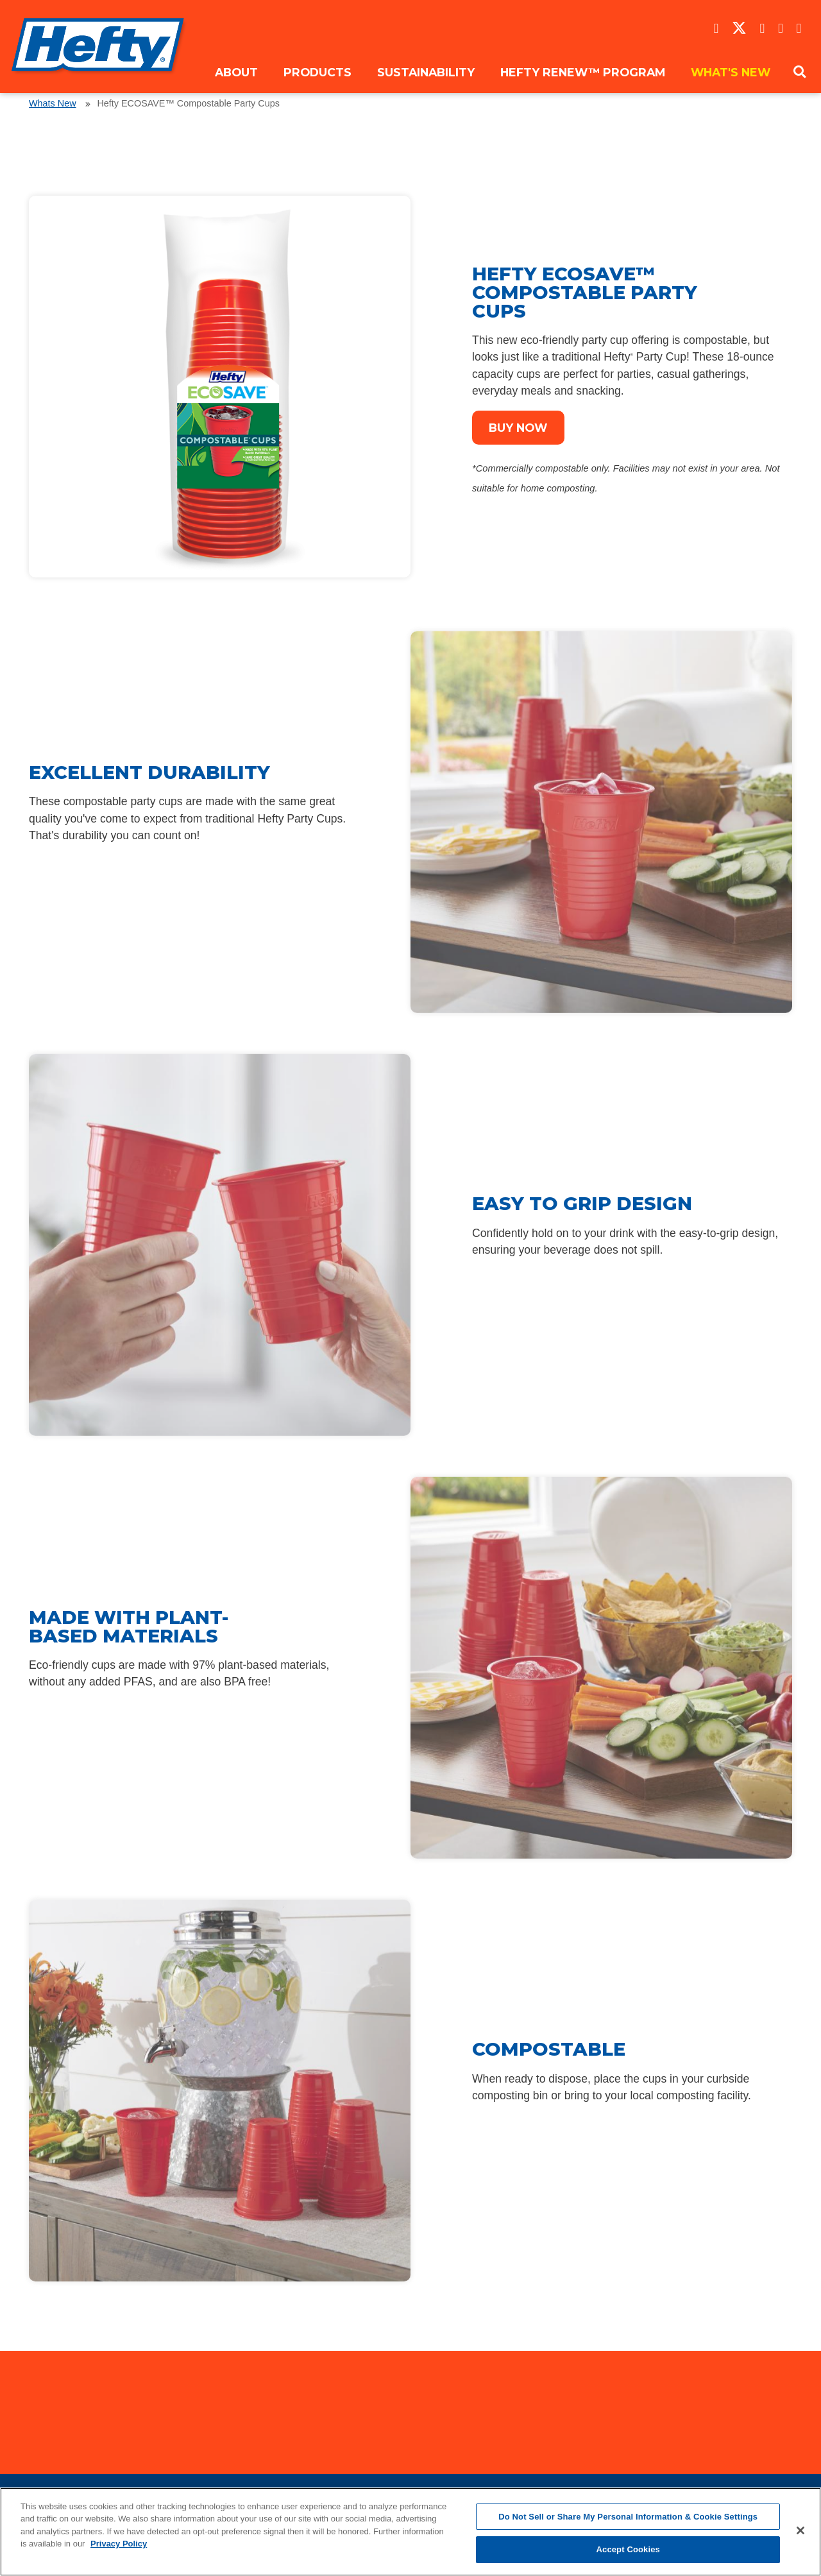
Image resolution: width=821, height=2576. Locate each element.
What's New (730, 72)
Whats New (52, 103)
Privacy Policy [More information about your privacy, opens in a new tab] (118, 2543)
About (236, 72)
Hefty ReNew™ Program (582, 72)
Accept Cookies (628, 2549)
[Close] (800, 2530)
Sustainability (426, 72)
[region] (410, 2531)
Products (317, 72)
